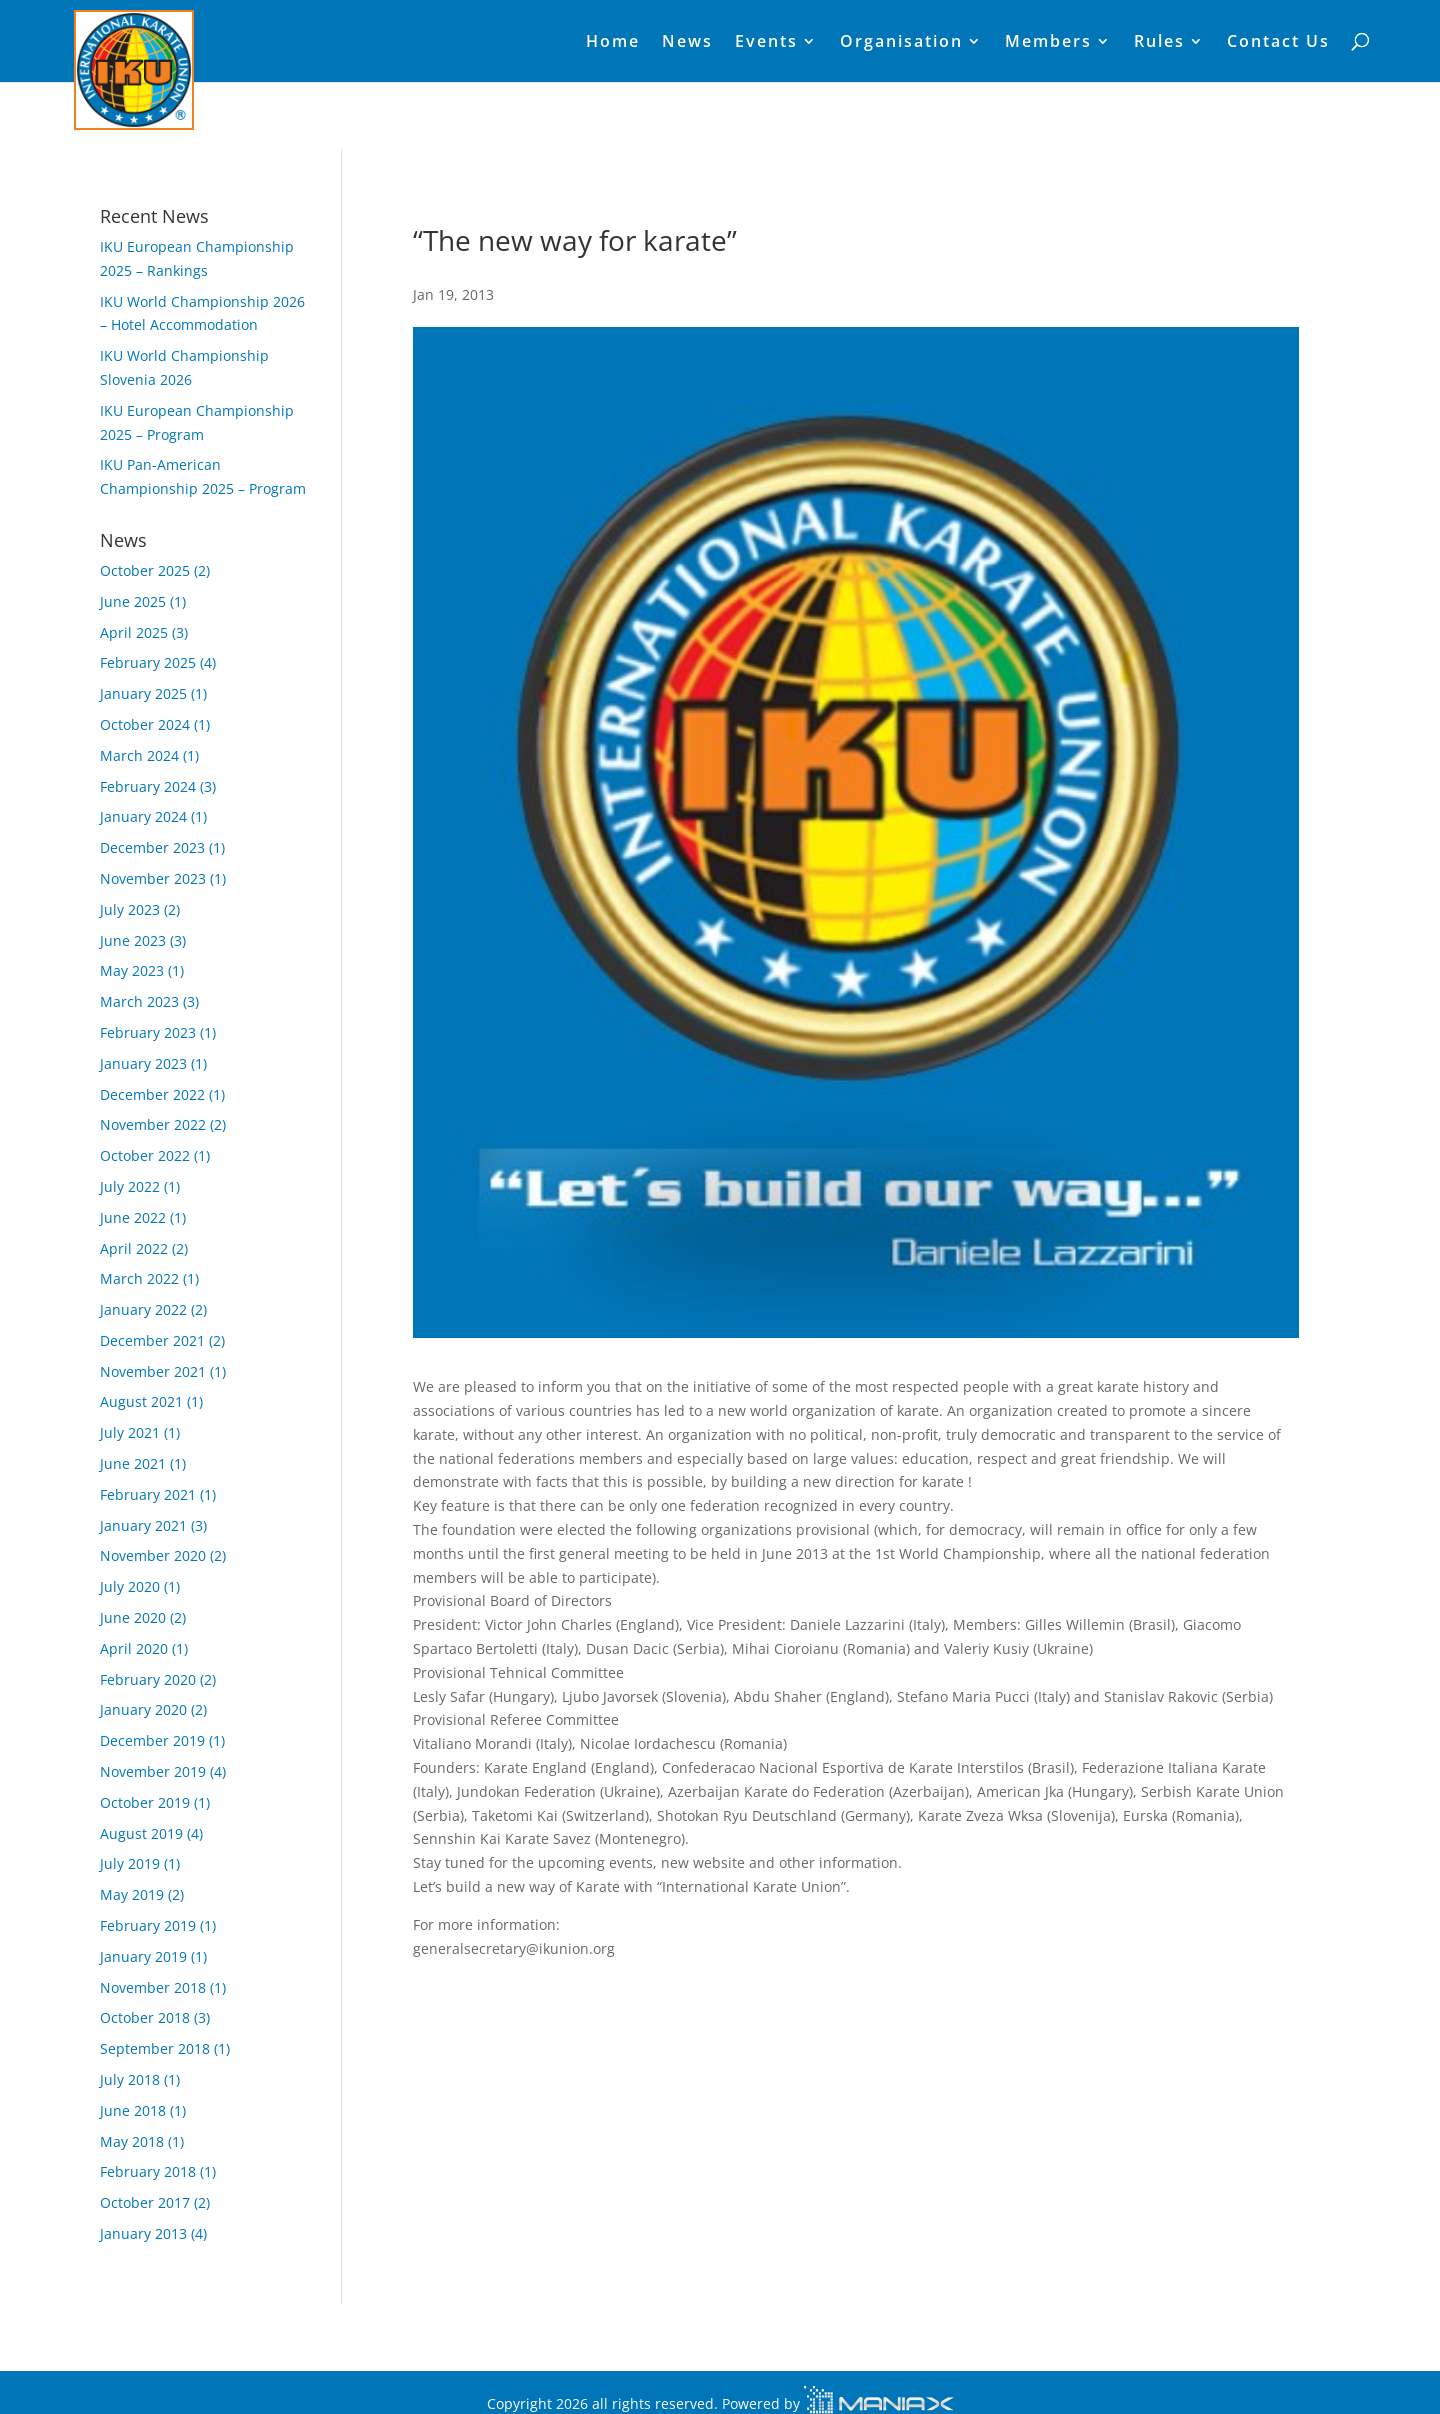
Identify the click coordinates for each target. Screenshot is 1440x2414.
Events (766, 42)
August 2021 (141, 1401)
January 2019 (143, 1956)
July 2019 (130, 1863)
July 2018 (130, 2079)
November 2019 (153, 1771)
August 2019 (141, 1833)
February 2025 (148, 662)
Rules (1159, 42)
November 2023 (153, 878)
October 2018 (145, 2017)
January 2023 (143, 1063)
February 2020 (148, 1679)
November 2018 (153, 1987)
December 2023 (152, 847)
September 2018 (155, 2048)
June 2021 (133, 1463)
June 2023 (133, 940)
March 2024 (139, 755)
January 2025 (143, 693)
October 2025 (145, 570)
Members (1048, 42)
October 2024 (145, 724)
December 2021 (152, 1340)
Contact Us (1278, 42)
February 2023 (148, 1032)
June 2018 (133, 2110)
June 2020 (133, 1617)
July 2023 (130, 909)
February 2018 (148, 2171)
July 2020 (130, 1586)
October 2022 (145, 1155)
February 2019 (148, 1925)
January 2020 (143, 1709)
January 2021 (143, 1525)
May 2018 (132, 2141)
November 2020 (153, 1555)
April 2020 (134, 1648)
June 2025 (133, 601)
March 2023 (139, 1001)
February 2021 (148, 1494)
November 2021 (153, 1371)
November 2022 (153, 1124)
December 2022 (152, 1094)
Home (613, 42)
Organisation (901, 42)
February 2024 (148, 786)
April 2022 (134, 1248)
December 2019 (152, 1740)
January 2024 (143, 816)
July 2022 (130, 1186)
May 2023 (132, 970)
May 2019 (132, 1894)
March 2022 (139, 1278)
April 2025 (134, 632)
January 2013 (143, 2233)
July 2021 (130, 1432)
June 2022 (133, 1217)
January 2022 (143, 1309)
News (687, 42)
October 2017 (145, 2202)
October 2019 (145, 1802)
